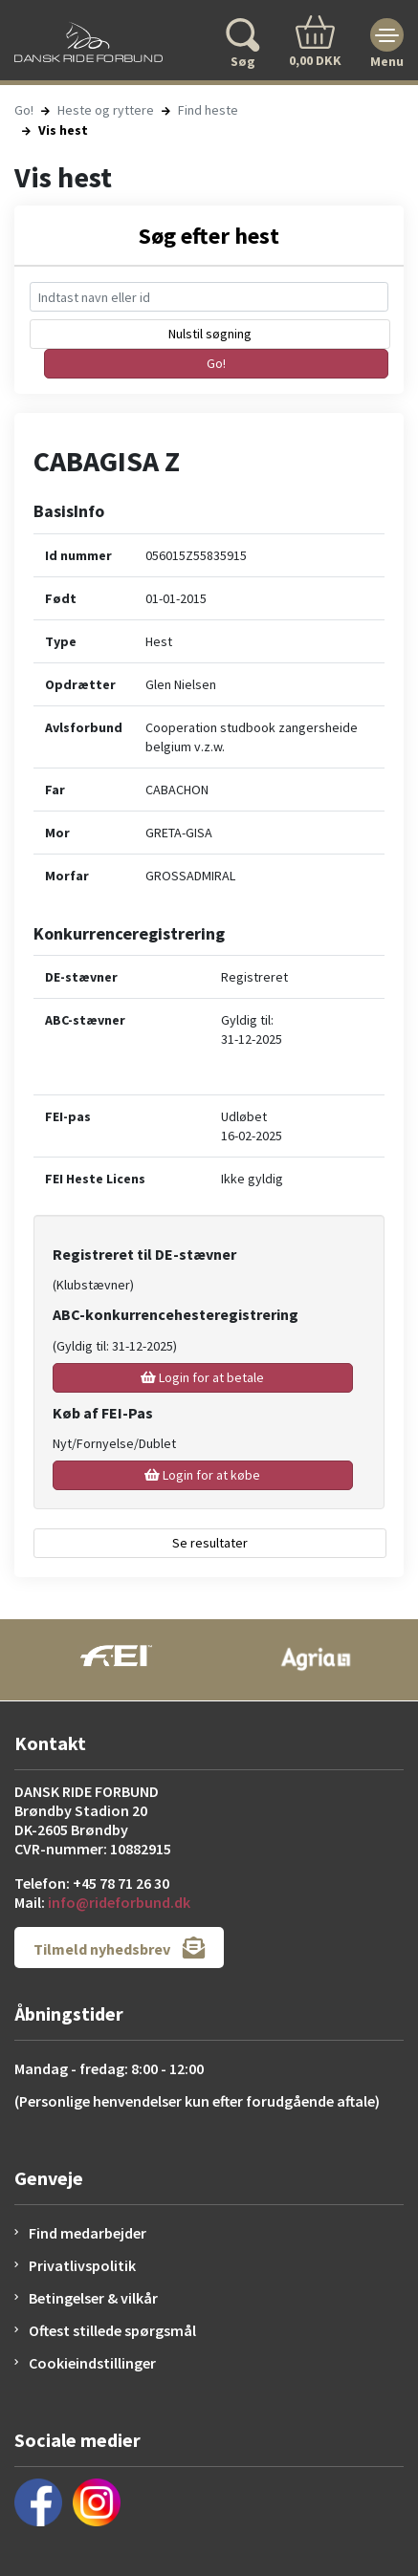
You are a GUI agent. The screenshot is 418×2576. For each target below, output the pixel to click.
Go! (23, 110)
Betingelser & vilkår (93, 2297)
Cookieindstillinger (92, 2362)
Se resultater (210, 1542)
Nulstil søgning (210, 333)
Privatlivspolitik (82, 2265)
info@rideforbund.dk (119, 1902)
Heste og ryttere (105, 110)
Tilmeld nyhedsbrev (119, 1948)
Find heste (208, 110)
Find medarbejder (87, 2232)
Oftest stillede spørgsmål (112, 2330)
